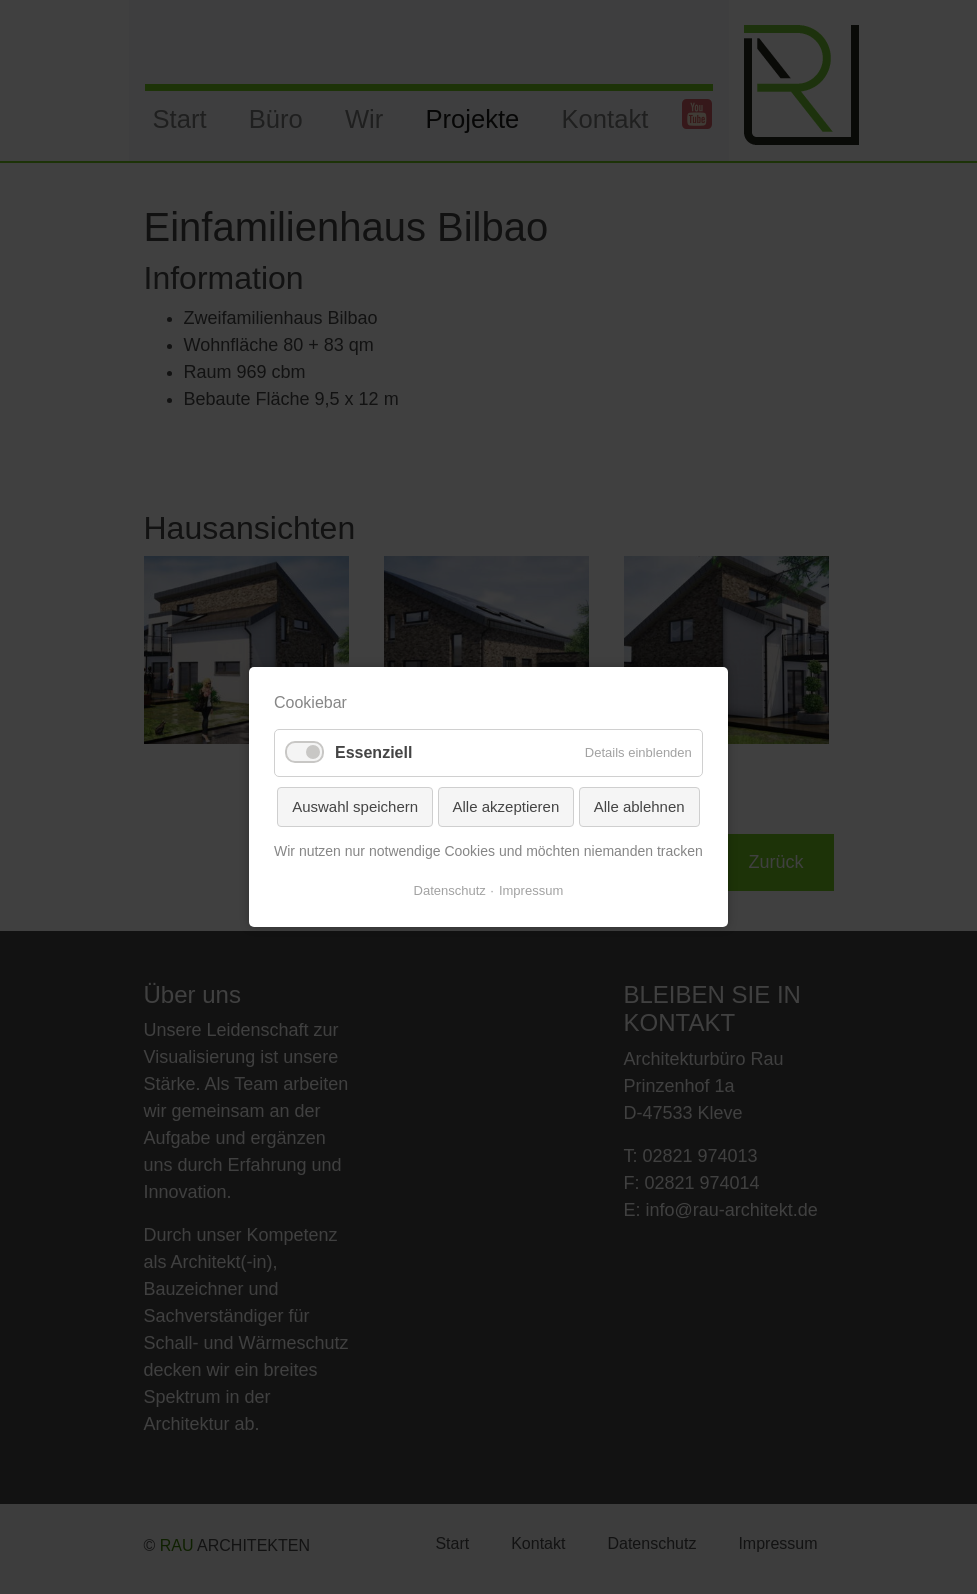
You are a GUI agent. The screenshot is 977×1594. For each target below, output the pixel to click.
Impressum (531, 890)
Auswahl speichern (355, 806)
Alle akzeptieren (506, 806)
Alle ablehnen (639, 806)
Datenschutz (450, 890)
